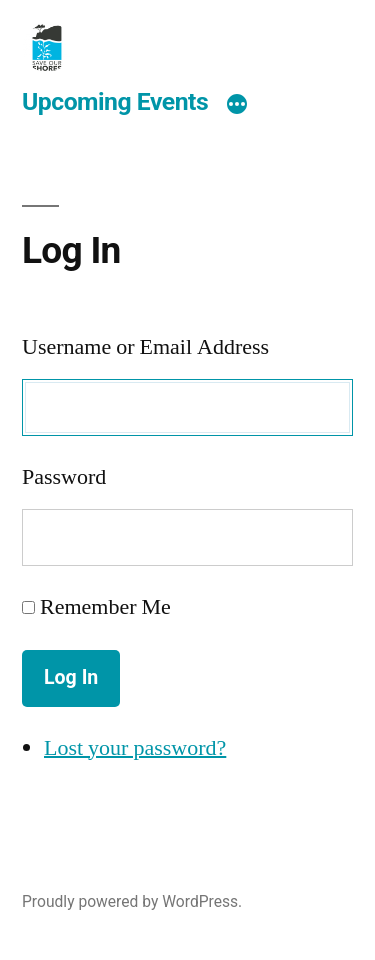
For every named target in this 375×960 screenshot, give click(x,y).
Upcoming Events (115, 101)
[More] (237, 105)
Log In (71, 677)
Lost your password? (135, 748)
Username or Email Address (145, 347)
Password (64, 477)
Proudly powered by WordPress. (132, 901)
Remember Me (105, 607)
